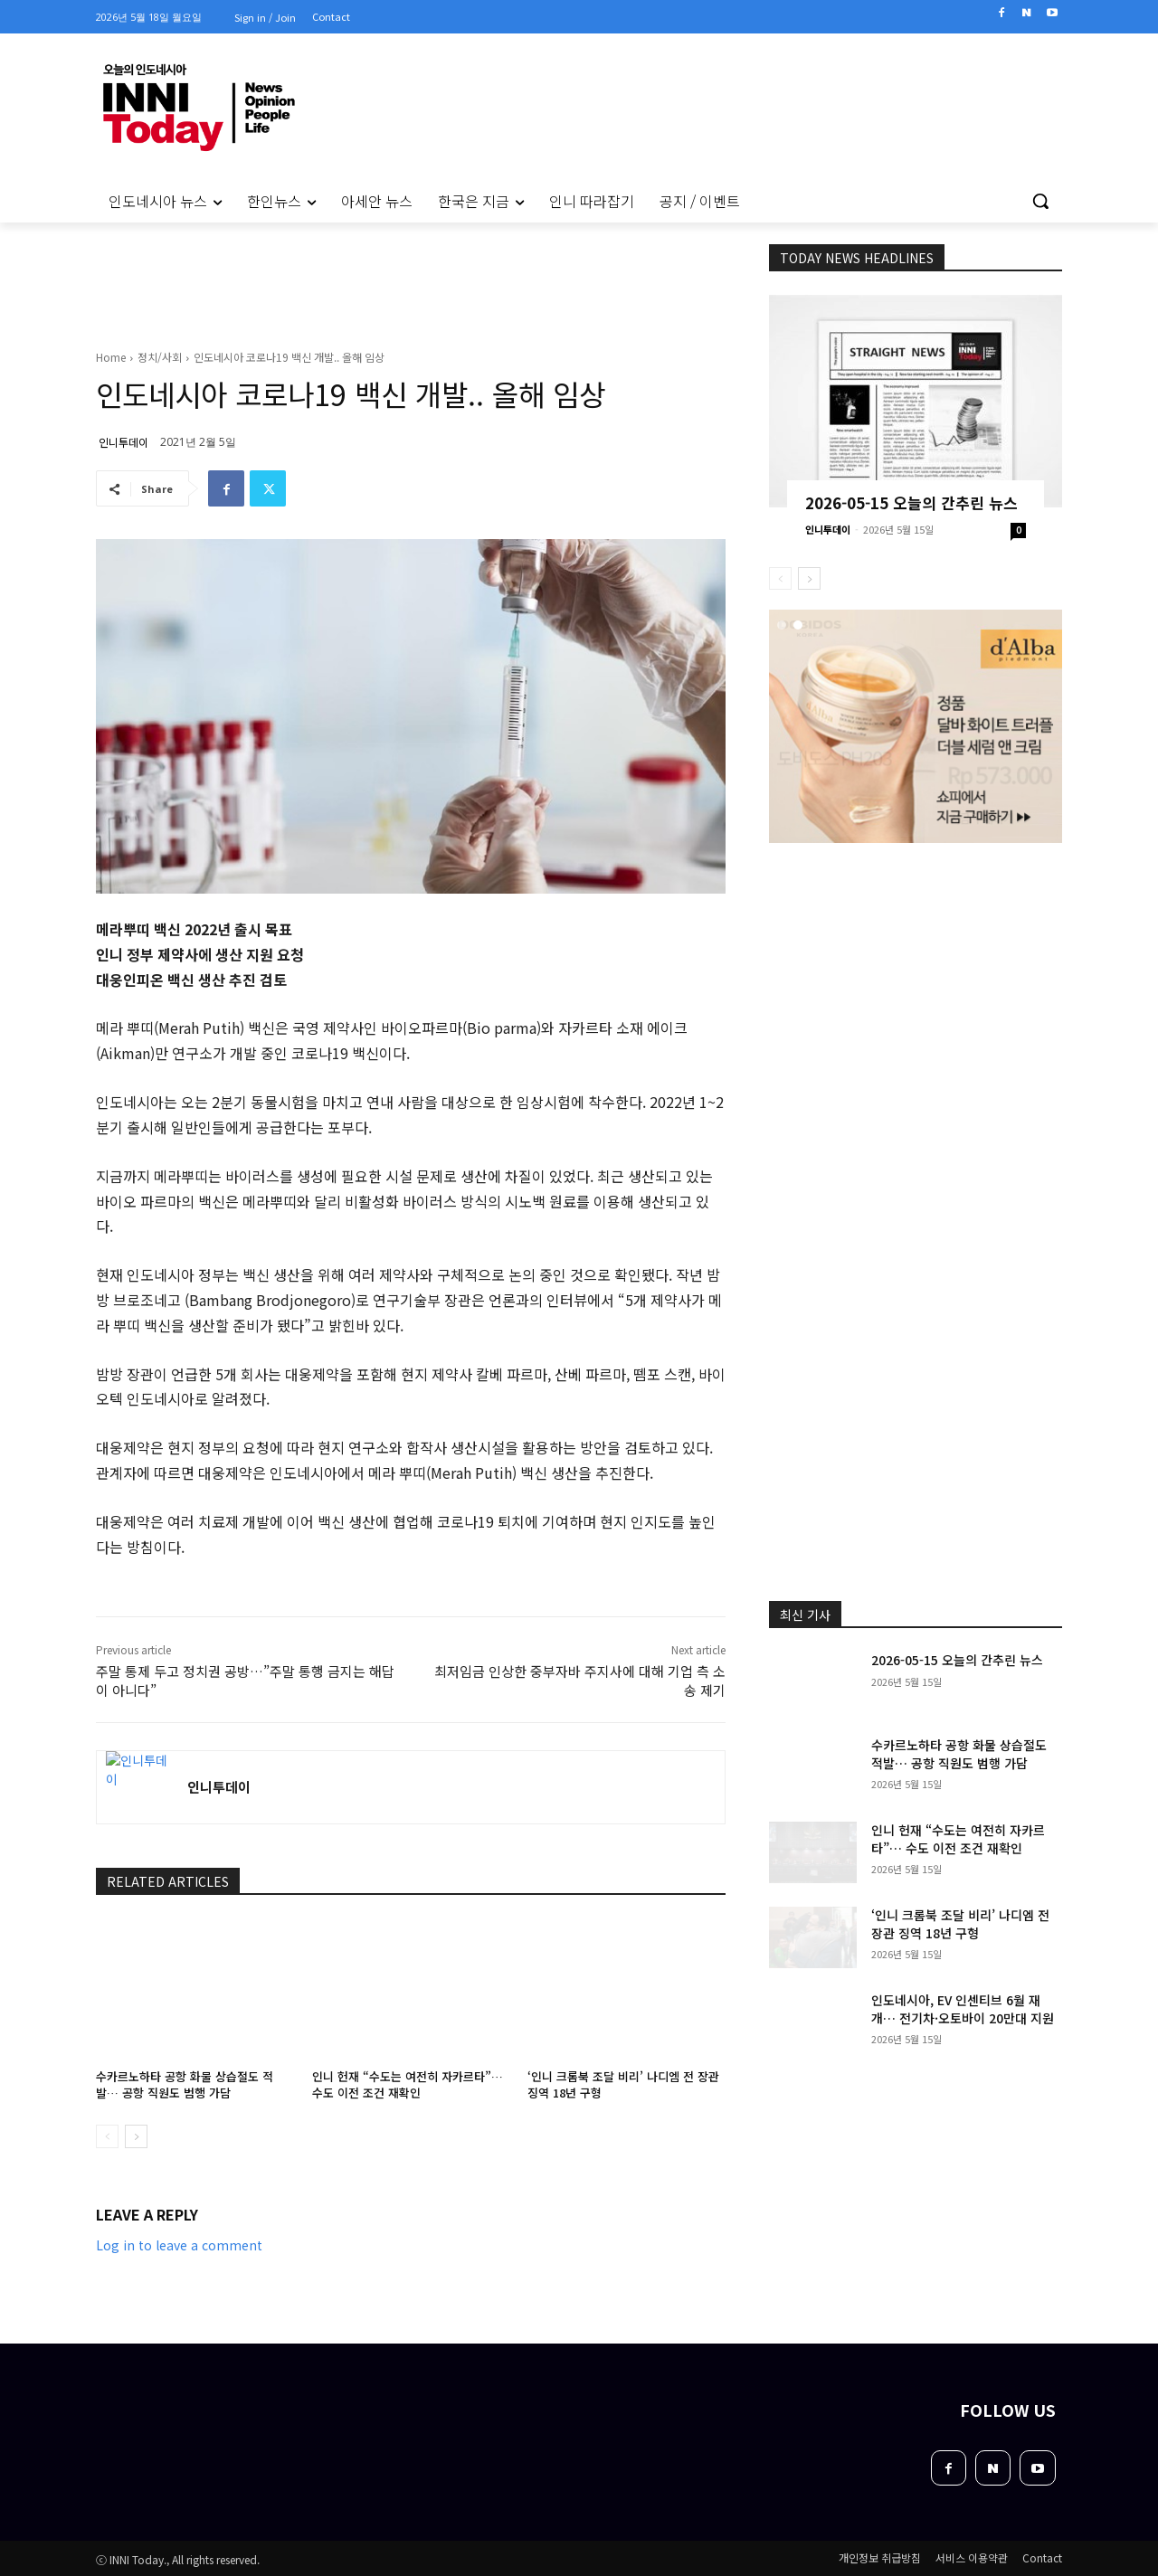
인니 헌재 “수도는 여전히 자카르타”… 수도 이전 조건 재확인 (407, 2084)
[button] (1040, 201)
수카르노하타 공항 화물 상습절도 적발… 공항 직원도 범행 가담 (184, 2084)
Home (111, 357)
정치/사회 (160, 357)
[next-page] (136, 2136)
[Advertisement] (915, 964)
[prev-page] (107, 2136)
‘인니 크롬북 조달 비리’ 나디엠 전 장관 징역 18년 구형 (623, 2084)
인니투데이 (123, 442)
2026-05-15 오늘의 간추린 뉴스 (911, 502)
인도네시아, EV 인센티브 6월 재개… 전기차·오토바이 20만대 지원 (962, 2009)
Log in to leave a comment (179, 2245)
